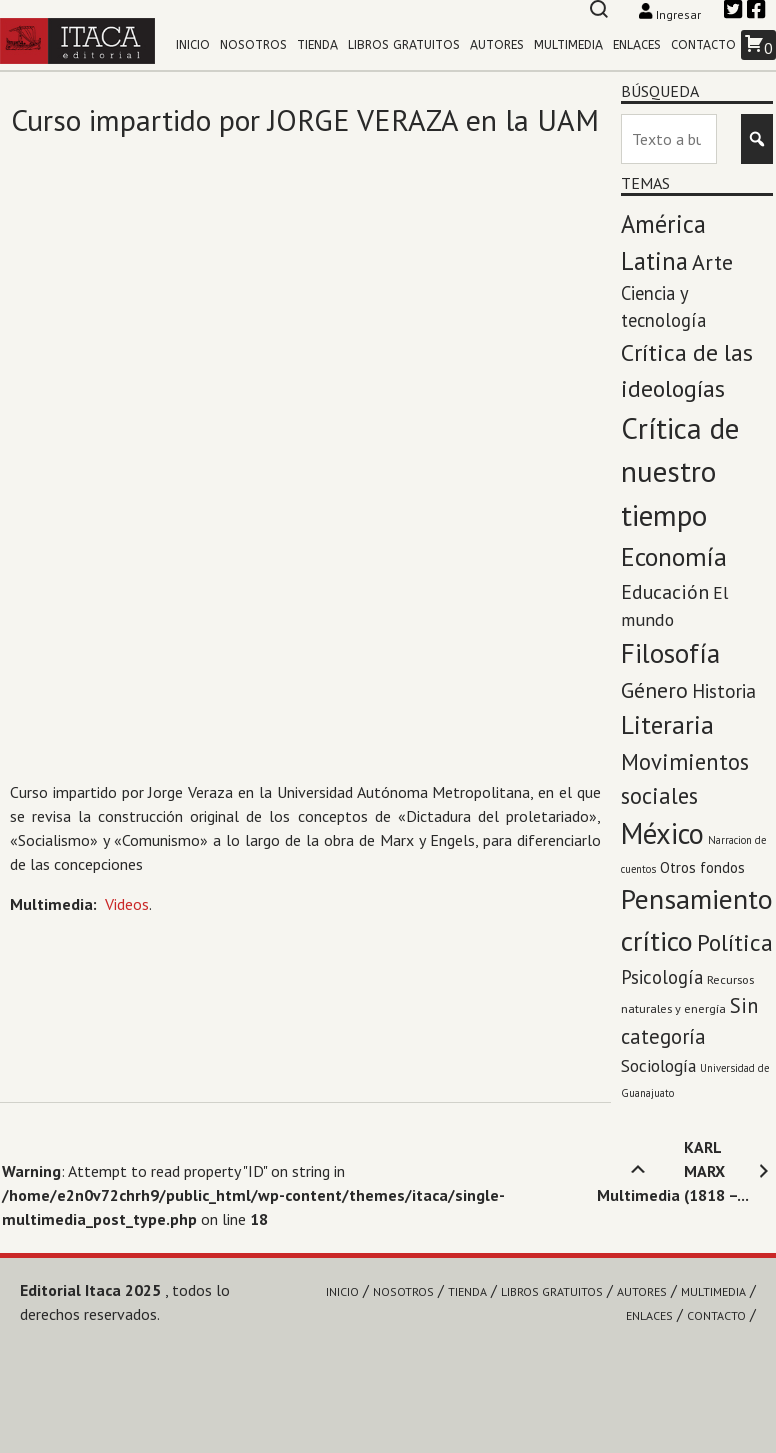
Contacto (703, 45)
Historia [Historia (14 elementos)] (724, 691)
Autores (497, 45)
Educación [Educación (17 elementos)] (665, 591)
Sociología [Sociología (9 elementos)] (658, 1065)
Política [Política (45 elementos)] (735, 942)
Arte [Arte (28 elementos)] (712, 262)
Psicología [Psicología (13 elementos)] (662, 977)
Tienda (317, 45)
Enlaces (637, 45)
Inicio (193, 45)
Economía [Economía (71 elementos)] (674, 556)
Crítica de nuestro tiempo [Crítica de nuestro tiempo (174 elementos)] (680, 472)
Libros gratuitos (404, 45)
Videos (127, 904)
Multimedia (568, 45)
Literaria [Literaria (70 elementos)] (667, 724)
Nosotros (253, 45)
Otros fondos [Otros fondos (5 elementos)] (702, 867)
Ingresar (671, 14)
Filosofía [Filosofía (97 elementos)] (670, 653)
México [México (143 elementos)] (662, 833)
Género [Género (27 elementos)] (654, 690)
